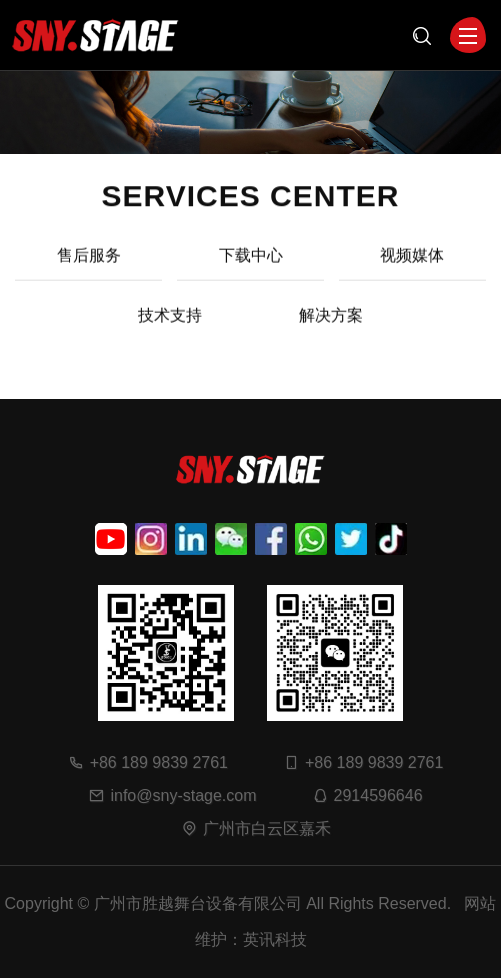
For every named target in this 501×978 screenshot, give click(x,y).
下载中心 (251, 267)
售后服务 (89, 267)
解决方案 (331, 327)
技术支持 (170, 327)
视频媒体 (412, 267)
